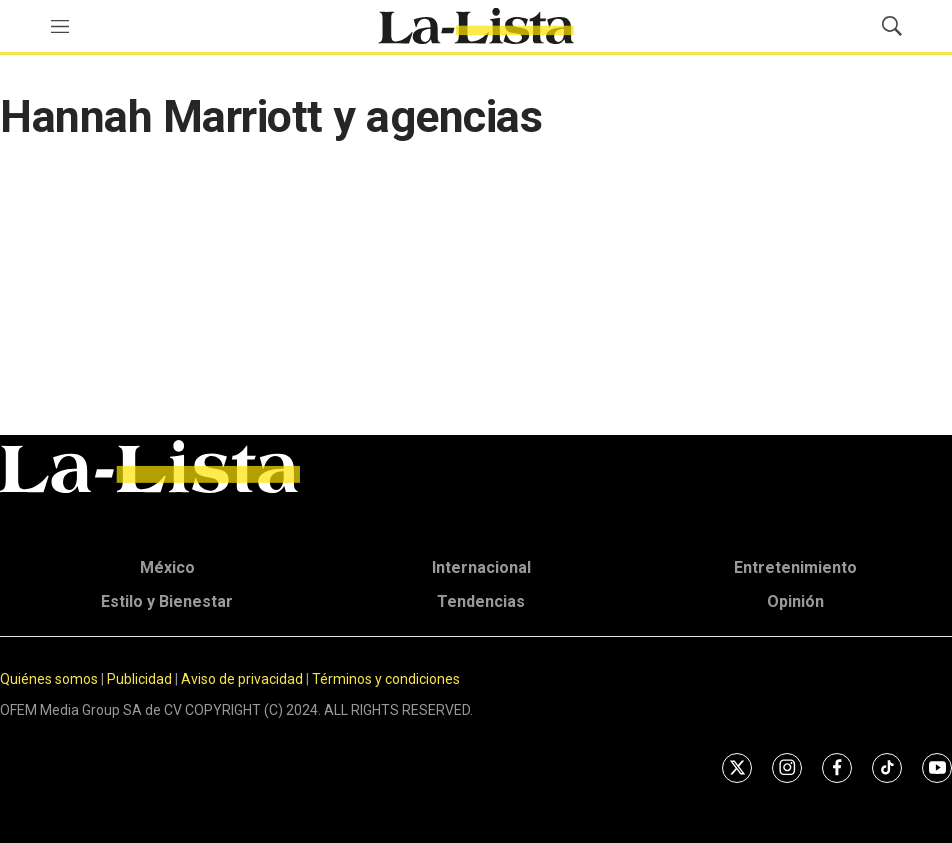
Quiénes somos (49, 679)
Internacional (481, 567)
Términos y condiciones (386, 679)
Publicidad (141, 679)
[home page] (476, 26)
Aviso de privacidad (242, 679)
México (167, 567)
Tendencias (481, 601)
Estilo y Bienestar (167, 601)
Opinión (795, 601)
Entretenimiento (795, 567)
